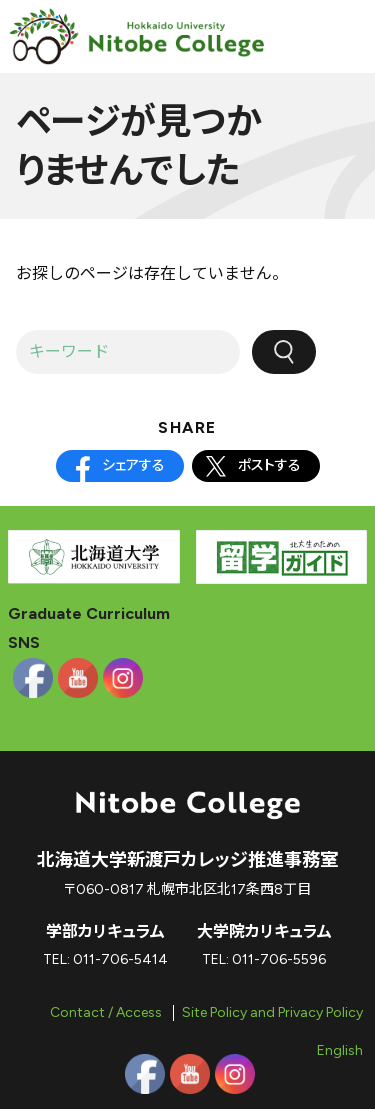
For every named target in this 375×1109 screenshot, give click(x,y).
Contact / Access (106, 1012)
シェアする (133, 465)
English (340, 1050)
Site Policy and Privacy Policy (272, 1012)
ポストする (269, 465)
